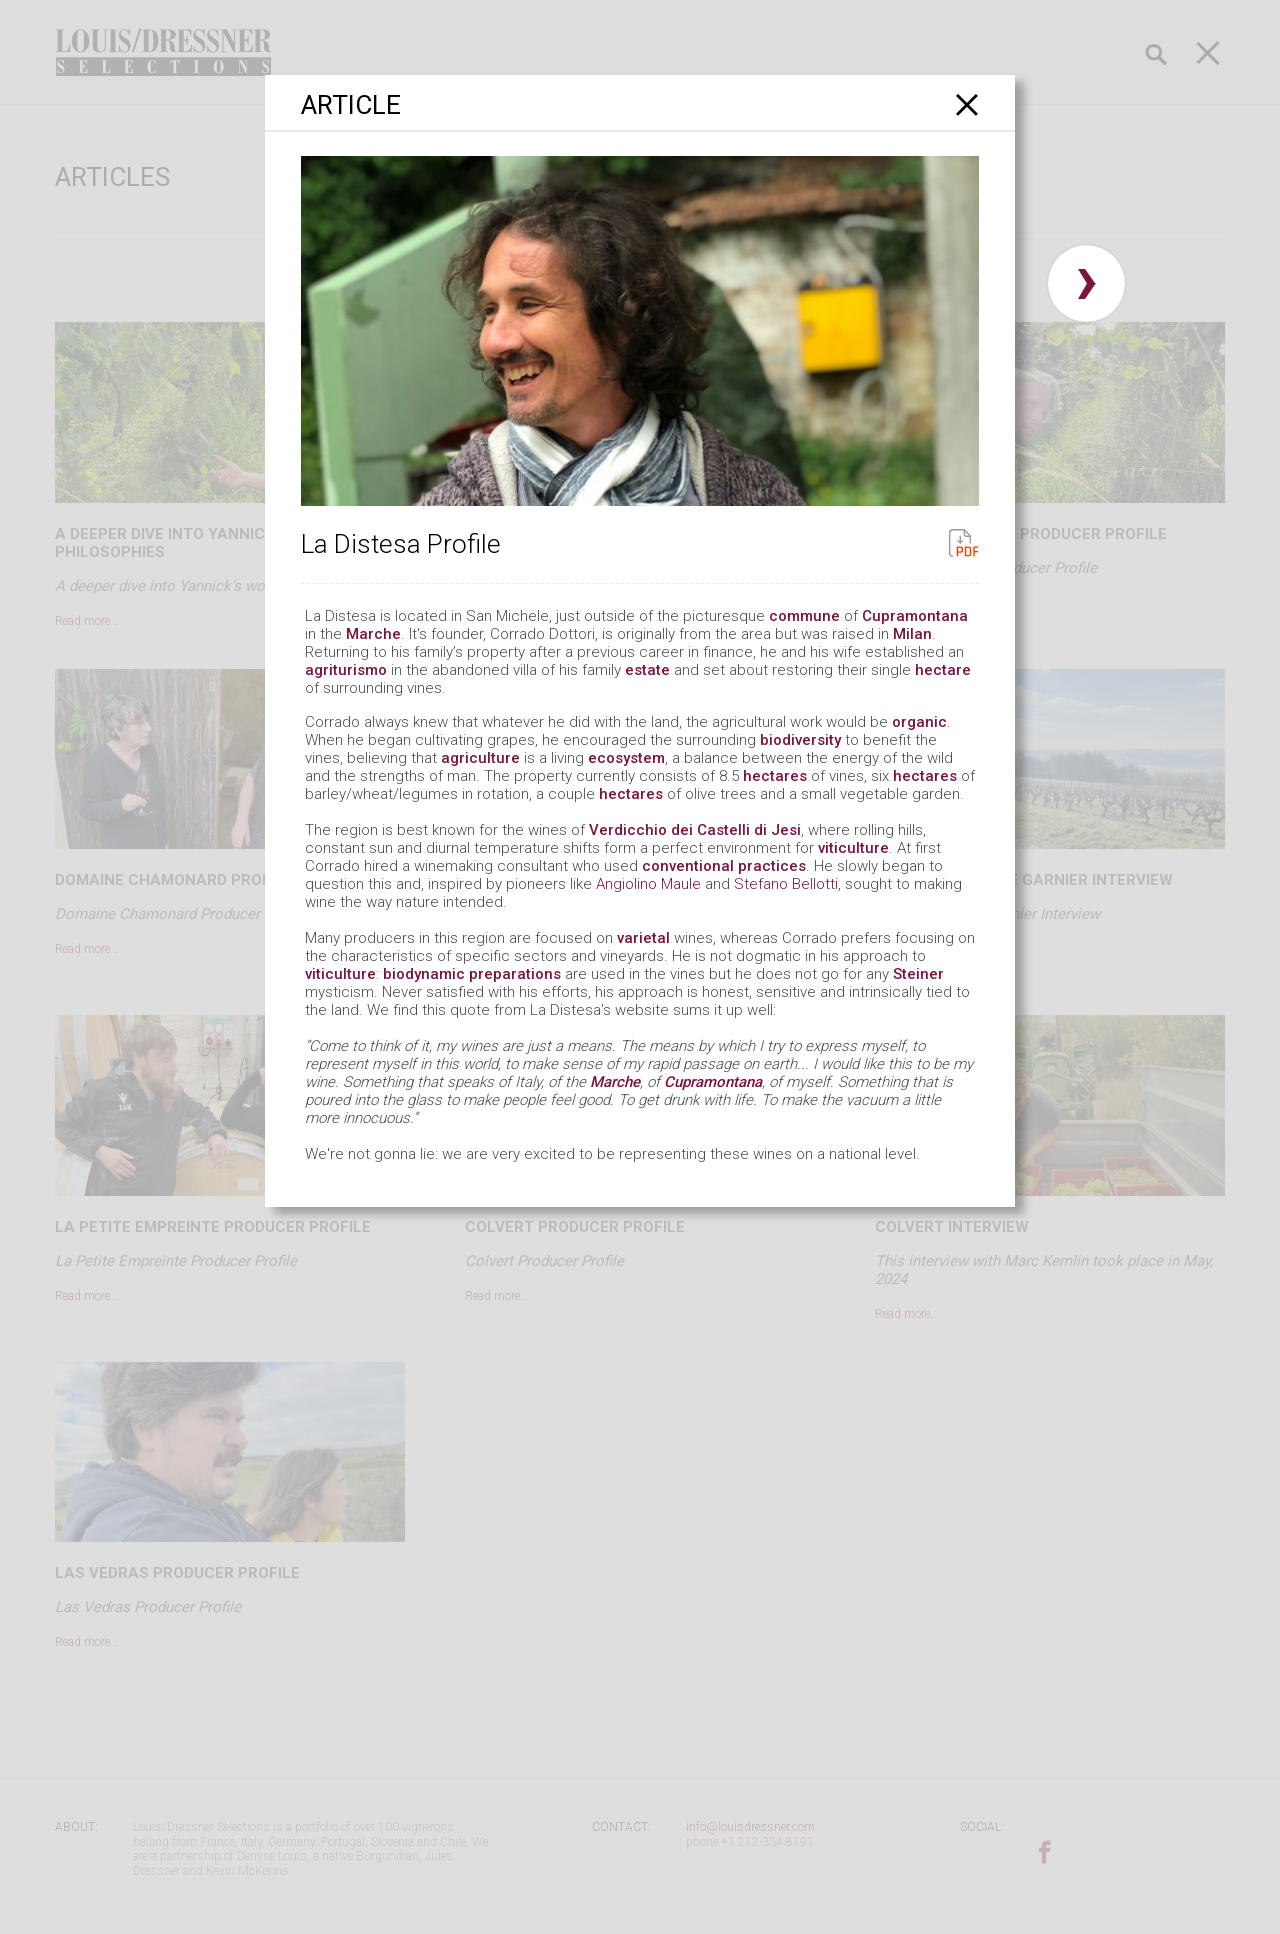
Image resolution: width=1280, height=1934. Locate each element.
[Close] (967, 104)
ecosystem (626, 758)
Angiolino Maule (648, 884)
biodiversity (800, 740)
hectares (775, 776)
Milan (912, 634)
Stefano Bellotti (786, 884)
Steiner (918, 974)
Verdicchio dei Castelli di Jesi (695, 830)
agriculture (480, 758)
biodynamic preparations (472, 974)
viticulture (853, 848)
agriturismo (346, 670)
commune (804, 616)
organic (919, 722)
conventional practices (724, 866)
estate (647, 670)
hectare (943, 670)
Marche (373, 634)
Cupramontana (915, 616)
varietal (643, 938)
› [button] (1086, 283)
